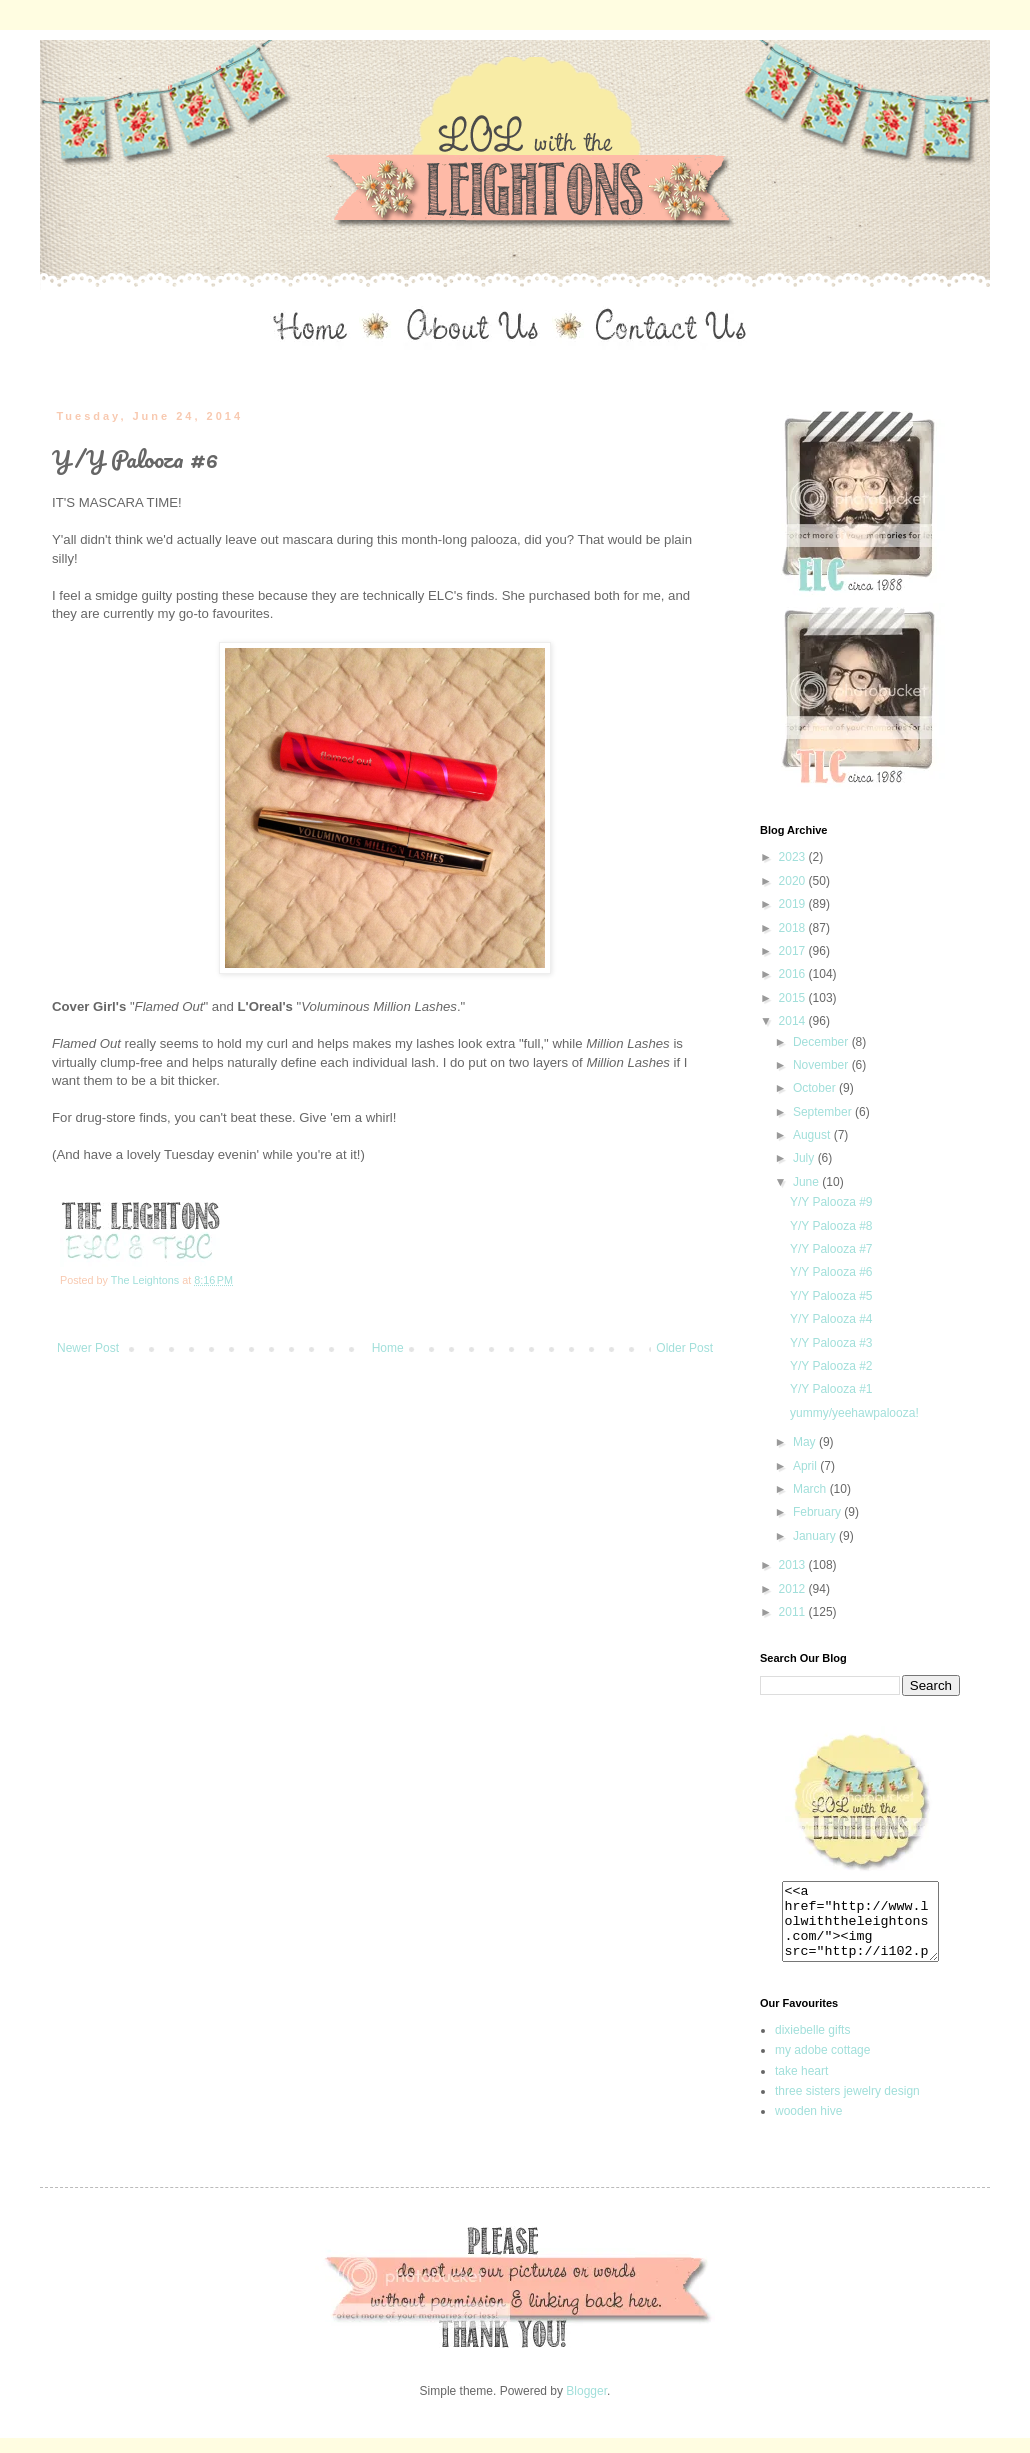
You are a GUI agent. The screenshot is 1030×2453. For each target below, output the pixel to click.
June (807, 1182)
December (822, 1042)
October (816, 1088)
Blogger (586, 2406)
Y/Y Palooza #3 (831, 1343)
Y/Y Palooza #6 (831, 1272)
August (813, 1135)
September (824, 1112)
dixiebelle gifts (812, 2045)
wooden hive (808, 2126)
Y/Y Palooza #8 (831, 1226)
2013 (794, 1565)
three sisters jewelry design (847, 2106)
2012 (794, 1589)
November (822, 1065)
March (811, 1489)
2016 (794, 974)
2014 (794, 1021)
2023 (794, 857)
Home (388, 1348)
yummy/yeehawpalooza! (854, 1413)
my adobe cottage (822, 2065)
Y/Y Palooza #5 (831, 1296)
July (805, 1158)
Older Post (684, 1348)
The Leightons (146, 1280)
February (818, 1512)
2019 (794, 904)
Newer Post (88, 1348)
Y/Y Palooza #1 (831, 1389)
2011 (794, 1612)
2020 (794, 881)
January (816, 1536)
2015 (794, 998)
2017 (794, 951)
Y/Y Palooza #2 (831, 1366)
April (806, 1466)
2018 (794, 928)
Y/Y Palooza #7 (831, 1249)
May (806, 1442)
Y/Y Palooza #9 (831, 1202)
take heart (801, 2086)
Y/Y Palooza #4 (831, 1319)
